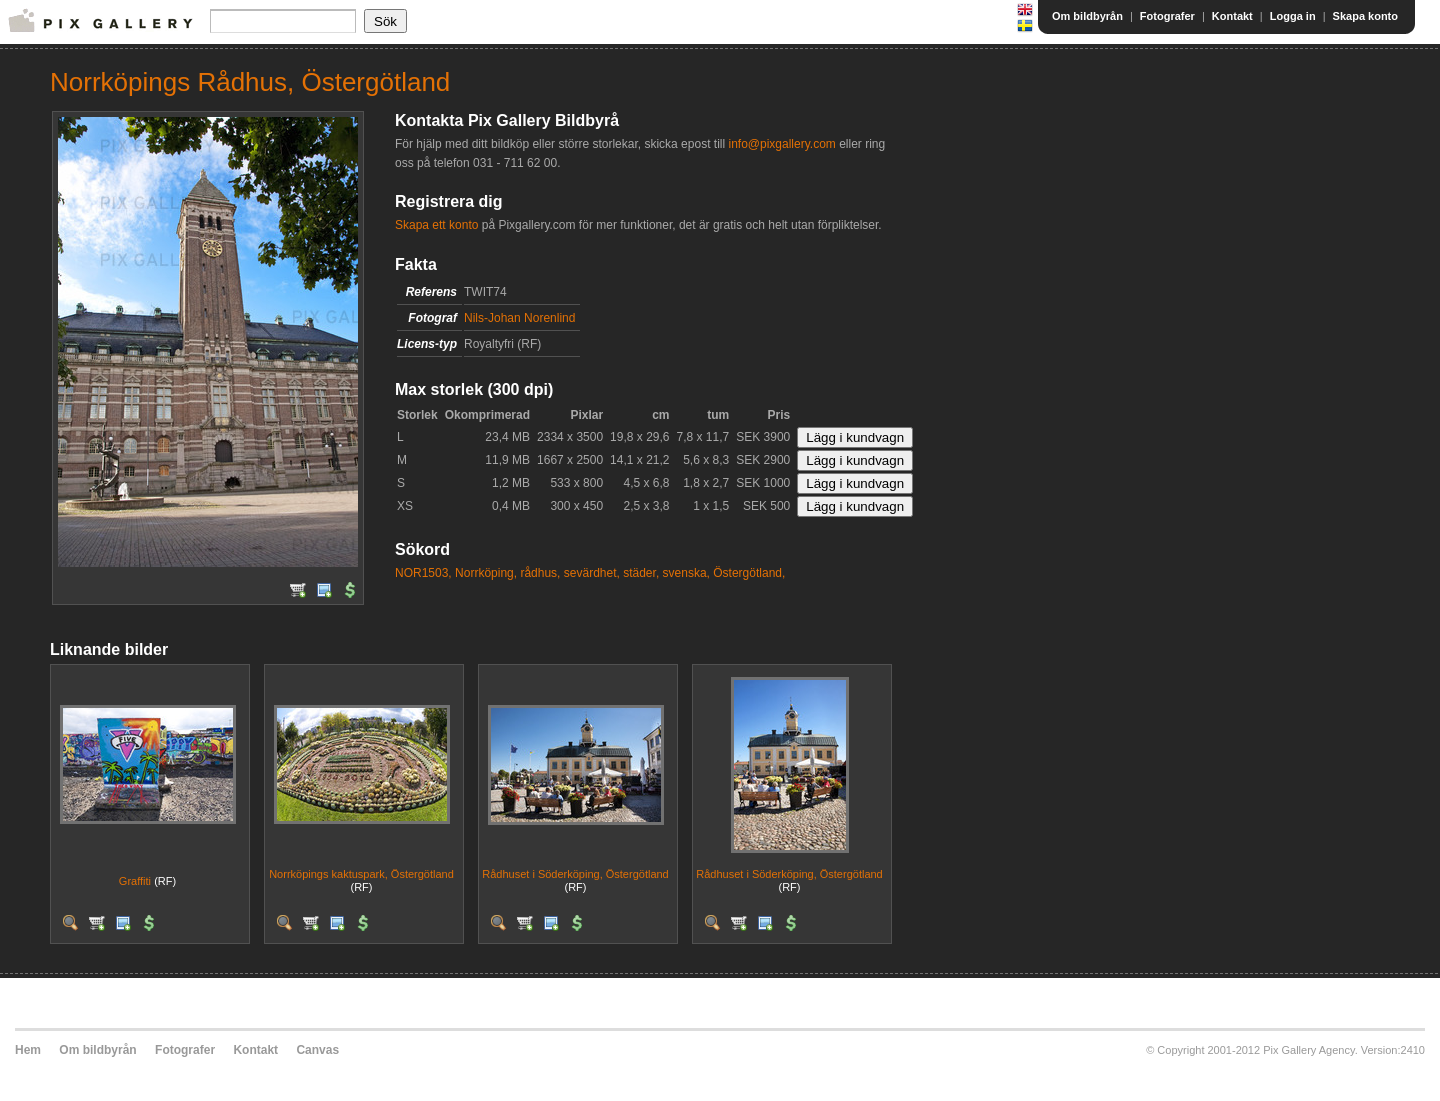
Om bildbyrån (1087, 16)
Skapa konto (1365, 16)
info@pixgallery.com (781, 144)
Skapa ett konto (436, 225)
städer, (641, 573)
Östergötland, (749, 573)
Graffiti (135, 881)
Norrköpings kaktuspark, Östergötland (361, 874)
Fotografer (1167, 16)
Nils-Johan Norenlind (519, 318)
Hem (28, 1050)
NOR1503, (423, 573)
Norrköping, (486, 573)
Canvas (317, 1050)
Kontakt (1232, 16)
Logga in (1293, 16)
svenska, (686, 573)
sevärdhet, (592, 573)
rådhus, (540, 573)
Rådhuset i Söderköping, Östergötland (575, 874)
